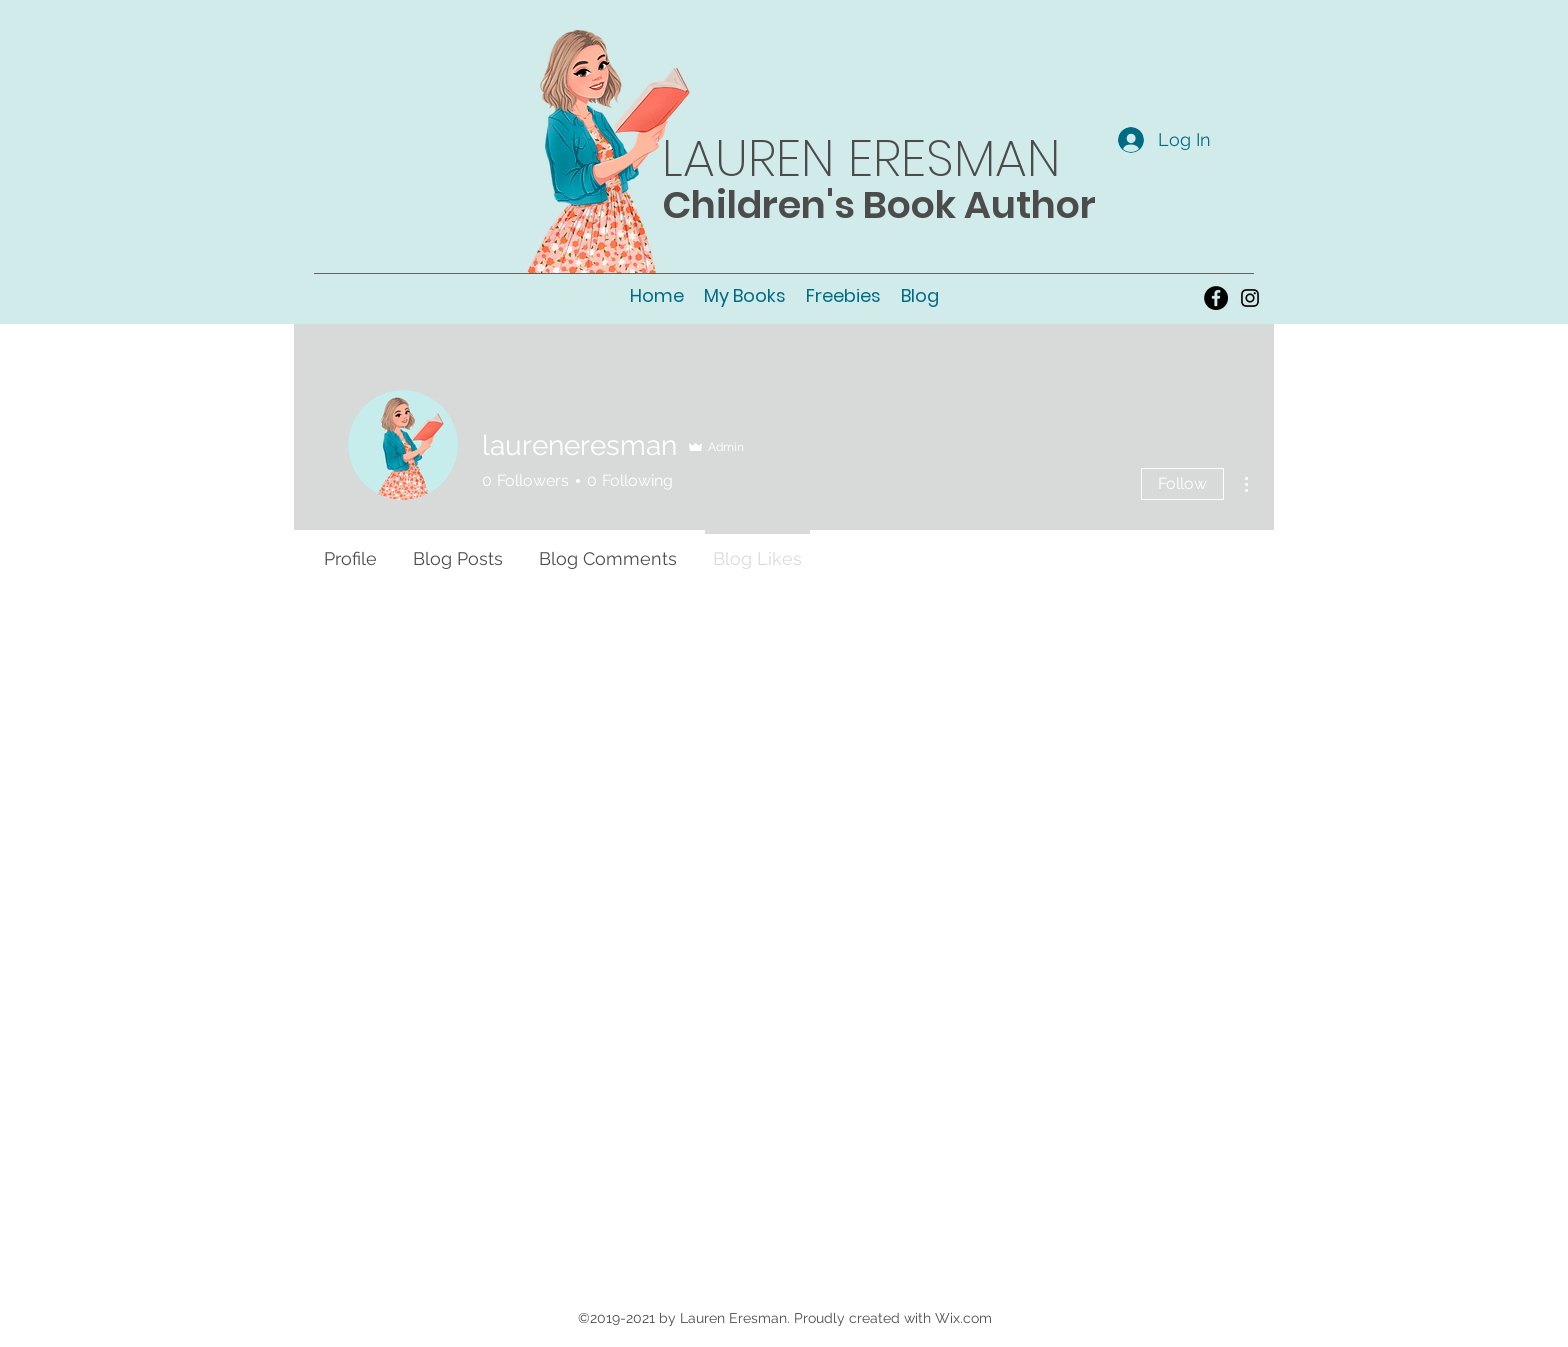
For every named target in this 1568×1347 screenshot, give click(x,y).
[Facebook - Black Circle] (1216, 298)
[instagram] (1250, 298)
